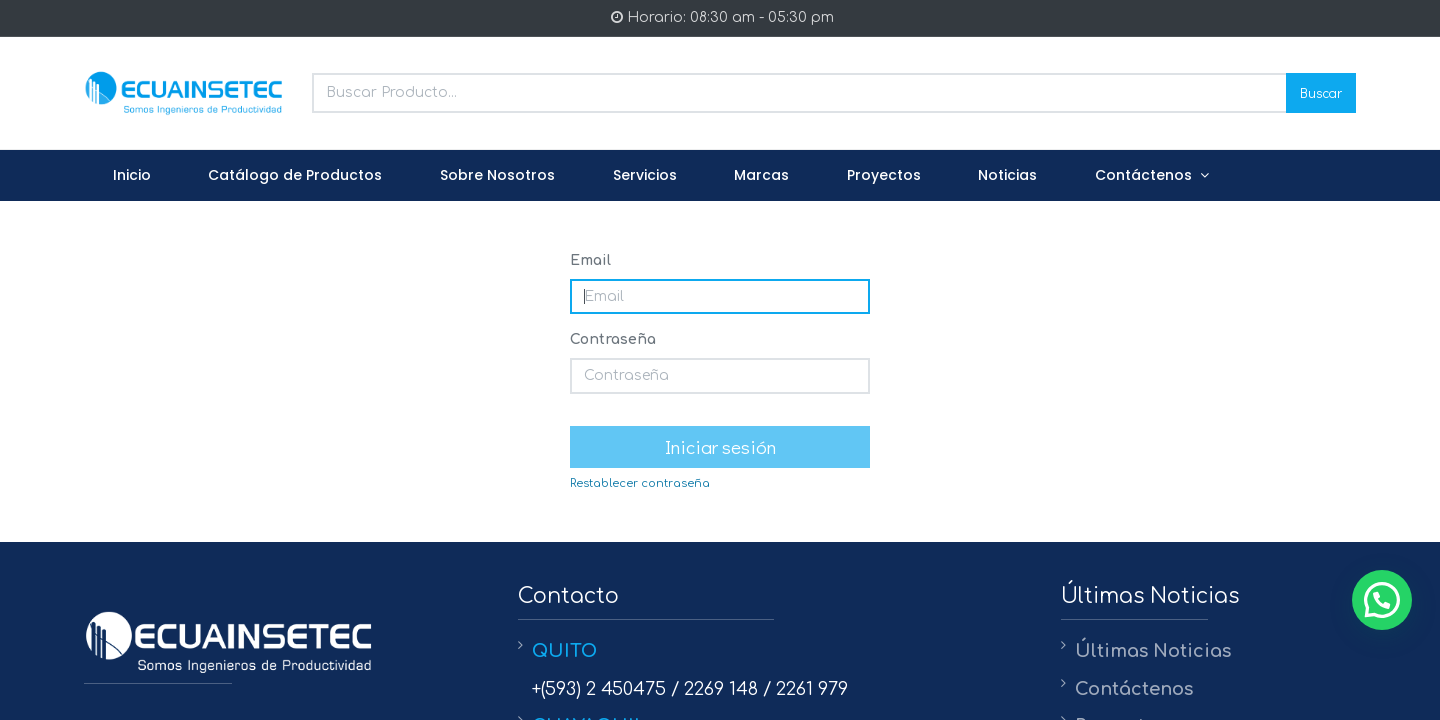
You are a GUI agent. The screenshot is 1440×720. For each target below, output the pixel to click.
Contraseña (613, 339)
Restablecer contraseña (640, 483)
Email (590, 260)
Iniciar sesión (720, 446)
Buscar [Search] (1321, 92)
